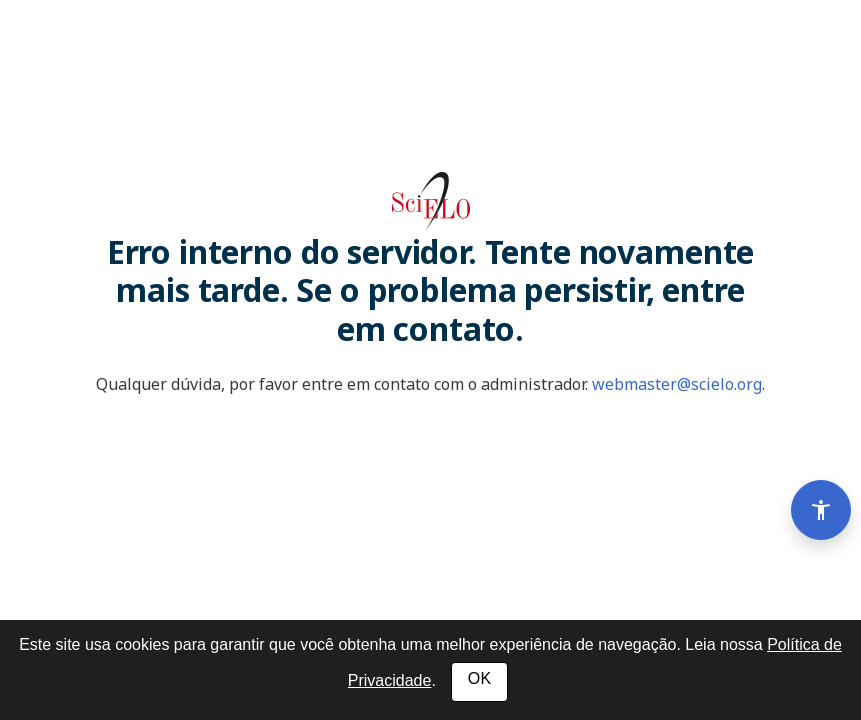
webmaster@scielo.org (677, 384)
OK (479, 678)
